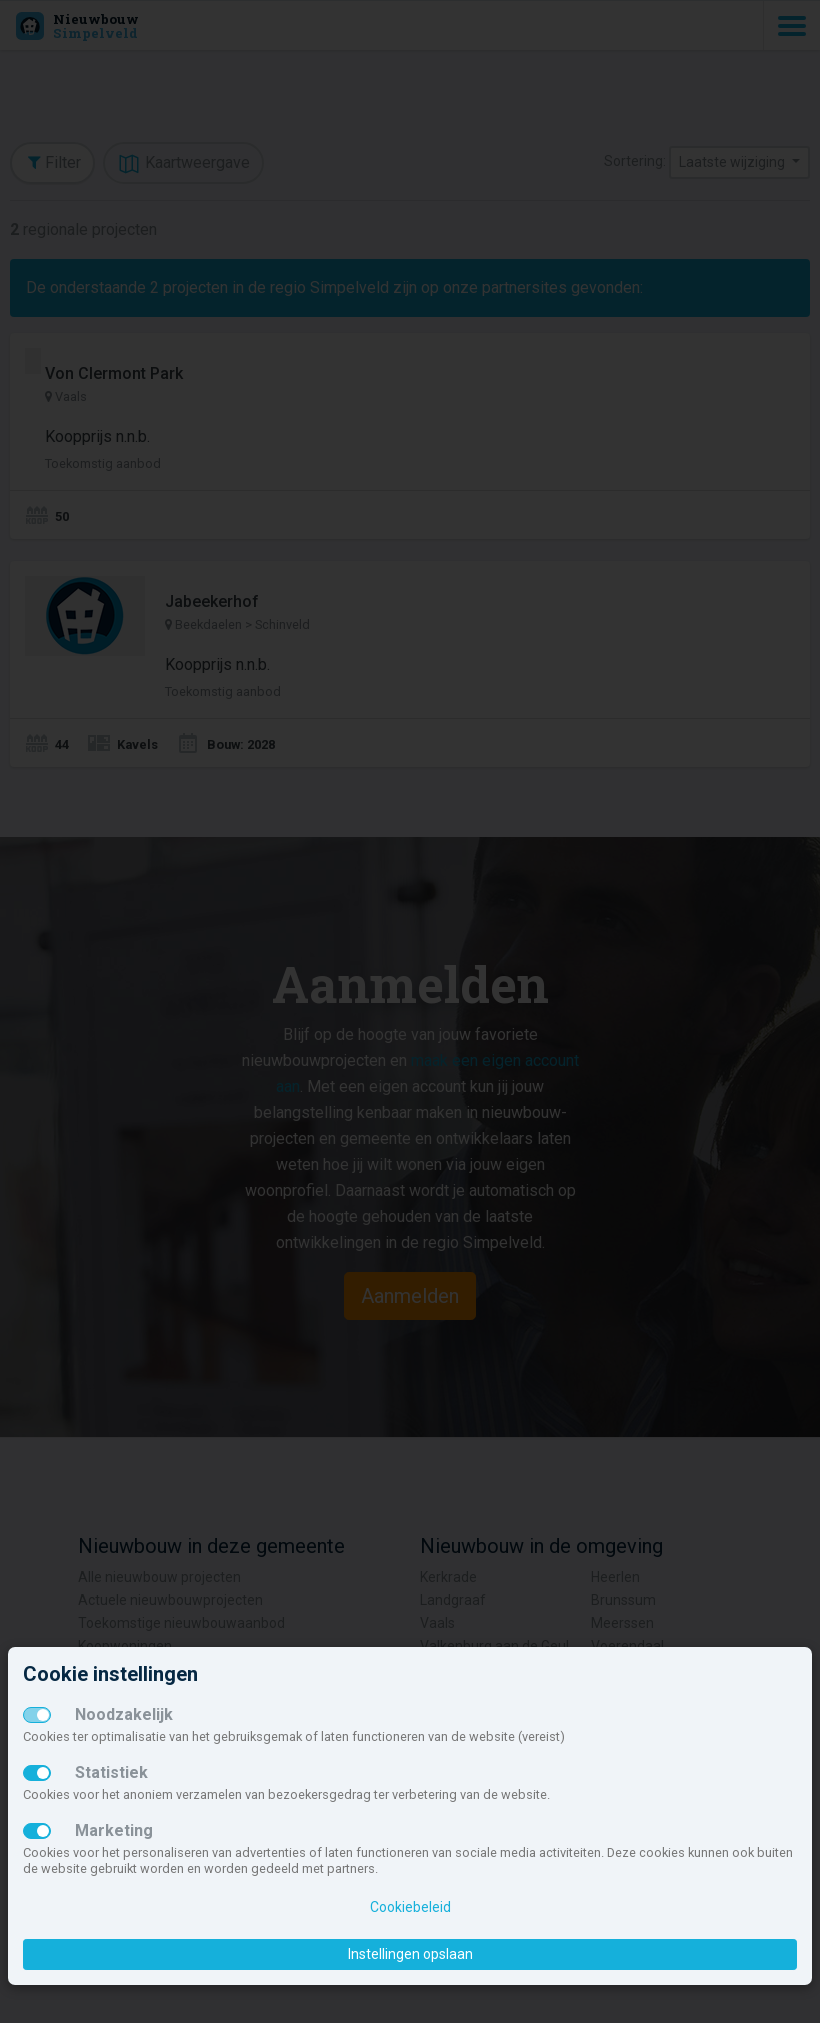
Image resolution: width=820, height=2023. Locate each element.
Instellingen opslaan (410, 1954)
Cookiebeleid (410, 1907)
